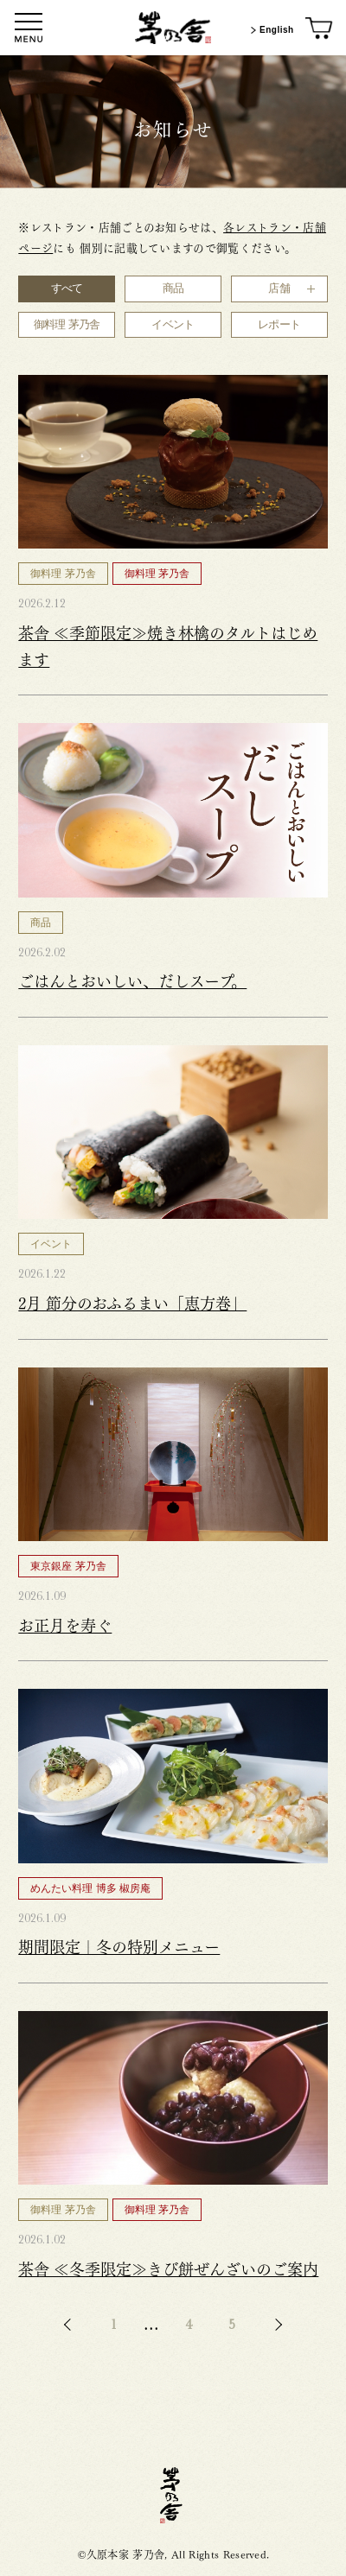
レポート (279, 324)
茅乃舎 (173, 2495)
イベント (172, 324)
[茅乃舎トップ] (173, 27)
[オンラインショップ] (319, 29)
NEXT (276, 2325)
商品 (173, 288)
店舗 (279, 288)
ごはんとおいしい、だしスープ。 (132, 980)
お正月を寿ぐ (65, 1624)
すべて (67, 288)
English (270, 30)
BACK (70, 2325)
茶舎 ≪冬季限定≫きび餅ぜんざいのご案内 (168, 2268)
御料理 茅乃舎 (67, 324)
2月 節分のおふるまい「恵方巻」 (132, 1302)
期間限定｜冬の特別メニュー (119, 1945)
